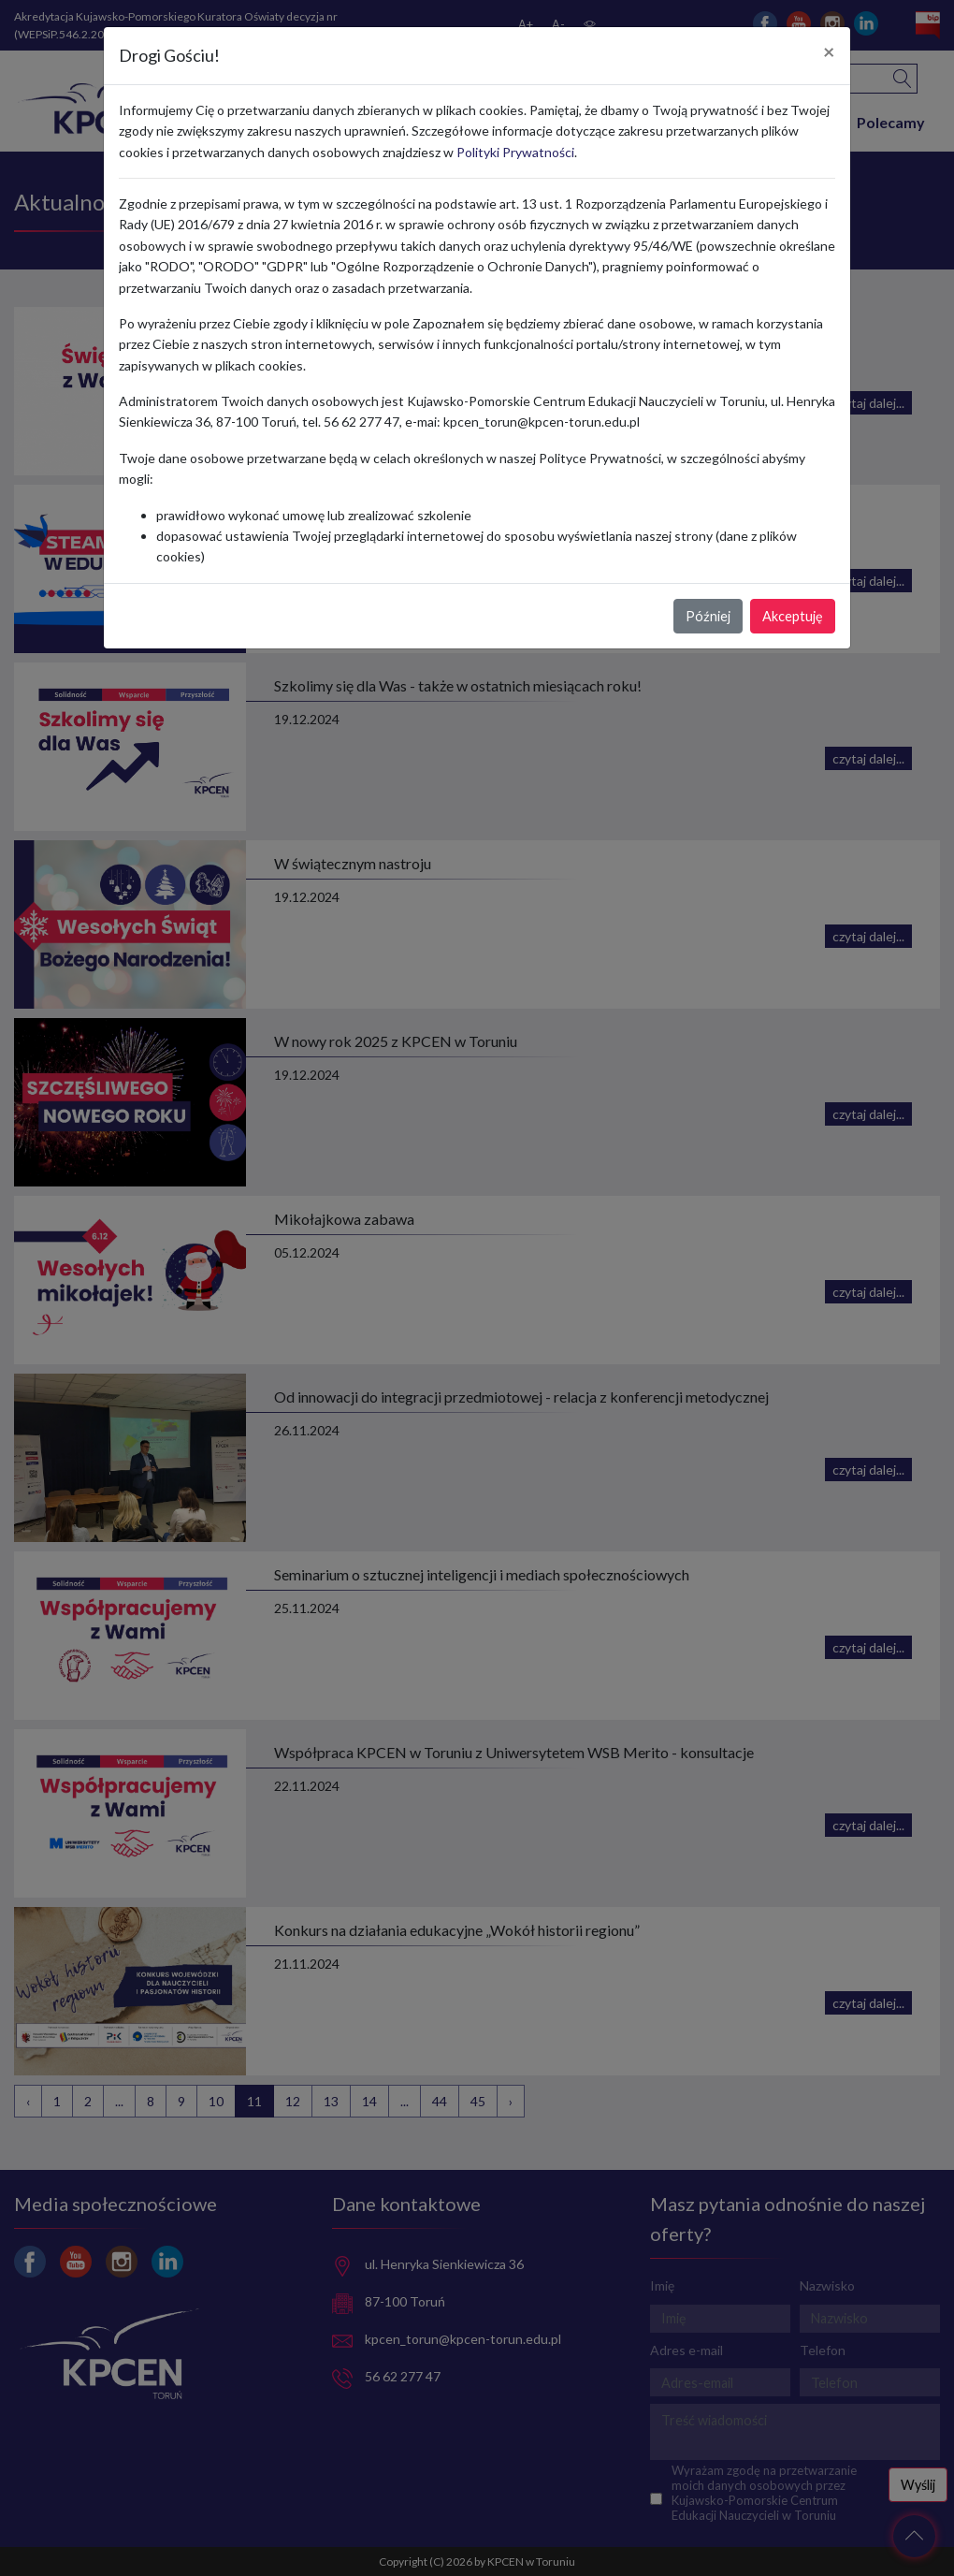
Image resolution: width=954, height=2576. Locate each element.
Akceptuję (792, 616)
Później (708, 616)
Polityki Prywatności (515, 152)
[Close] (829, 52)
